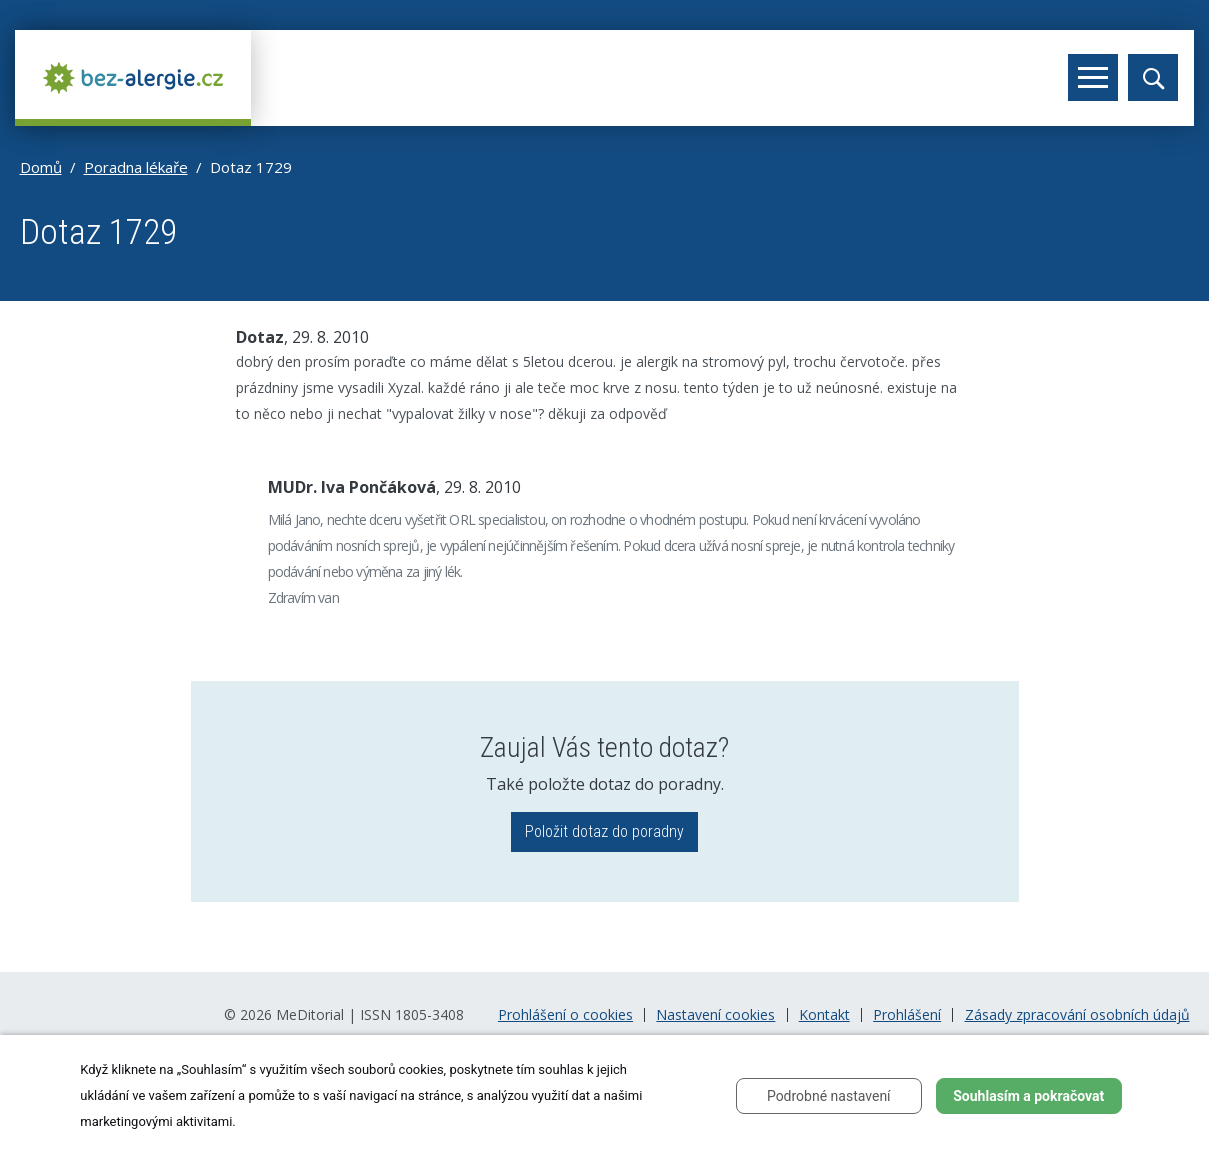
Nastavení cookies (715, 1015)
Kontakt (824, 1015)
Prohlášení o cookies (565, 1015)
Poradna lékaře (136, 167)
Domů (41, 167)
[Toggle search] (1153, 77)
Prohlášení (907, 1015)
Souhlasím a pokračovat (1028, 1096)
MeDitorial (310, 1014)
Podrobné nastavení (829, 1096)
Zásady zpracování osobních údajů (1077, 1015)
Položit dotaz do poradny (604, 831)
